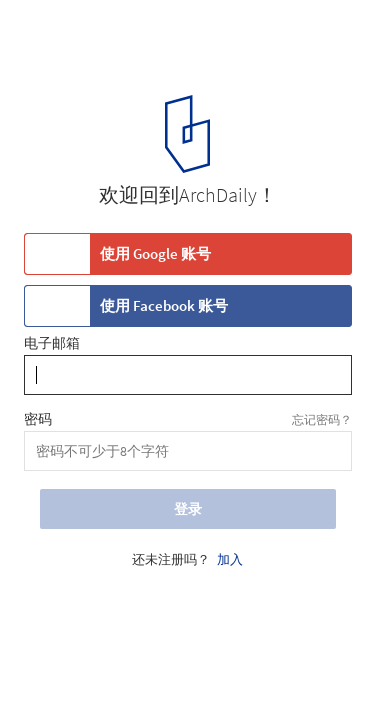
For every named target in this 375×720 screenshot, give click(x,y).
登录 (188, 509)
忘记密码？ (322, 419)
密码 (38, 420)
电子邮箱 (52, 344)
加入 (230, 560)
